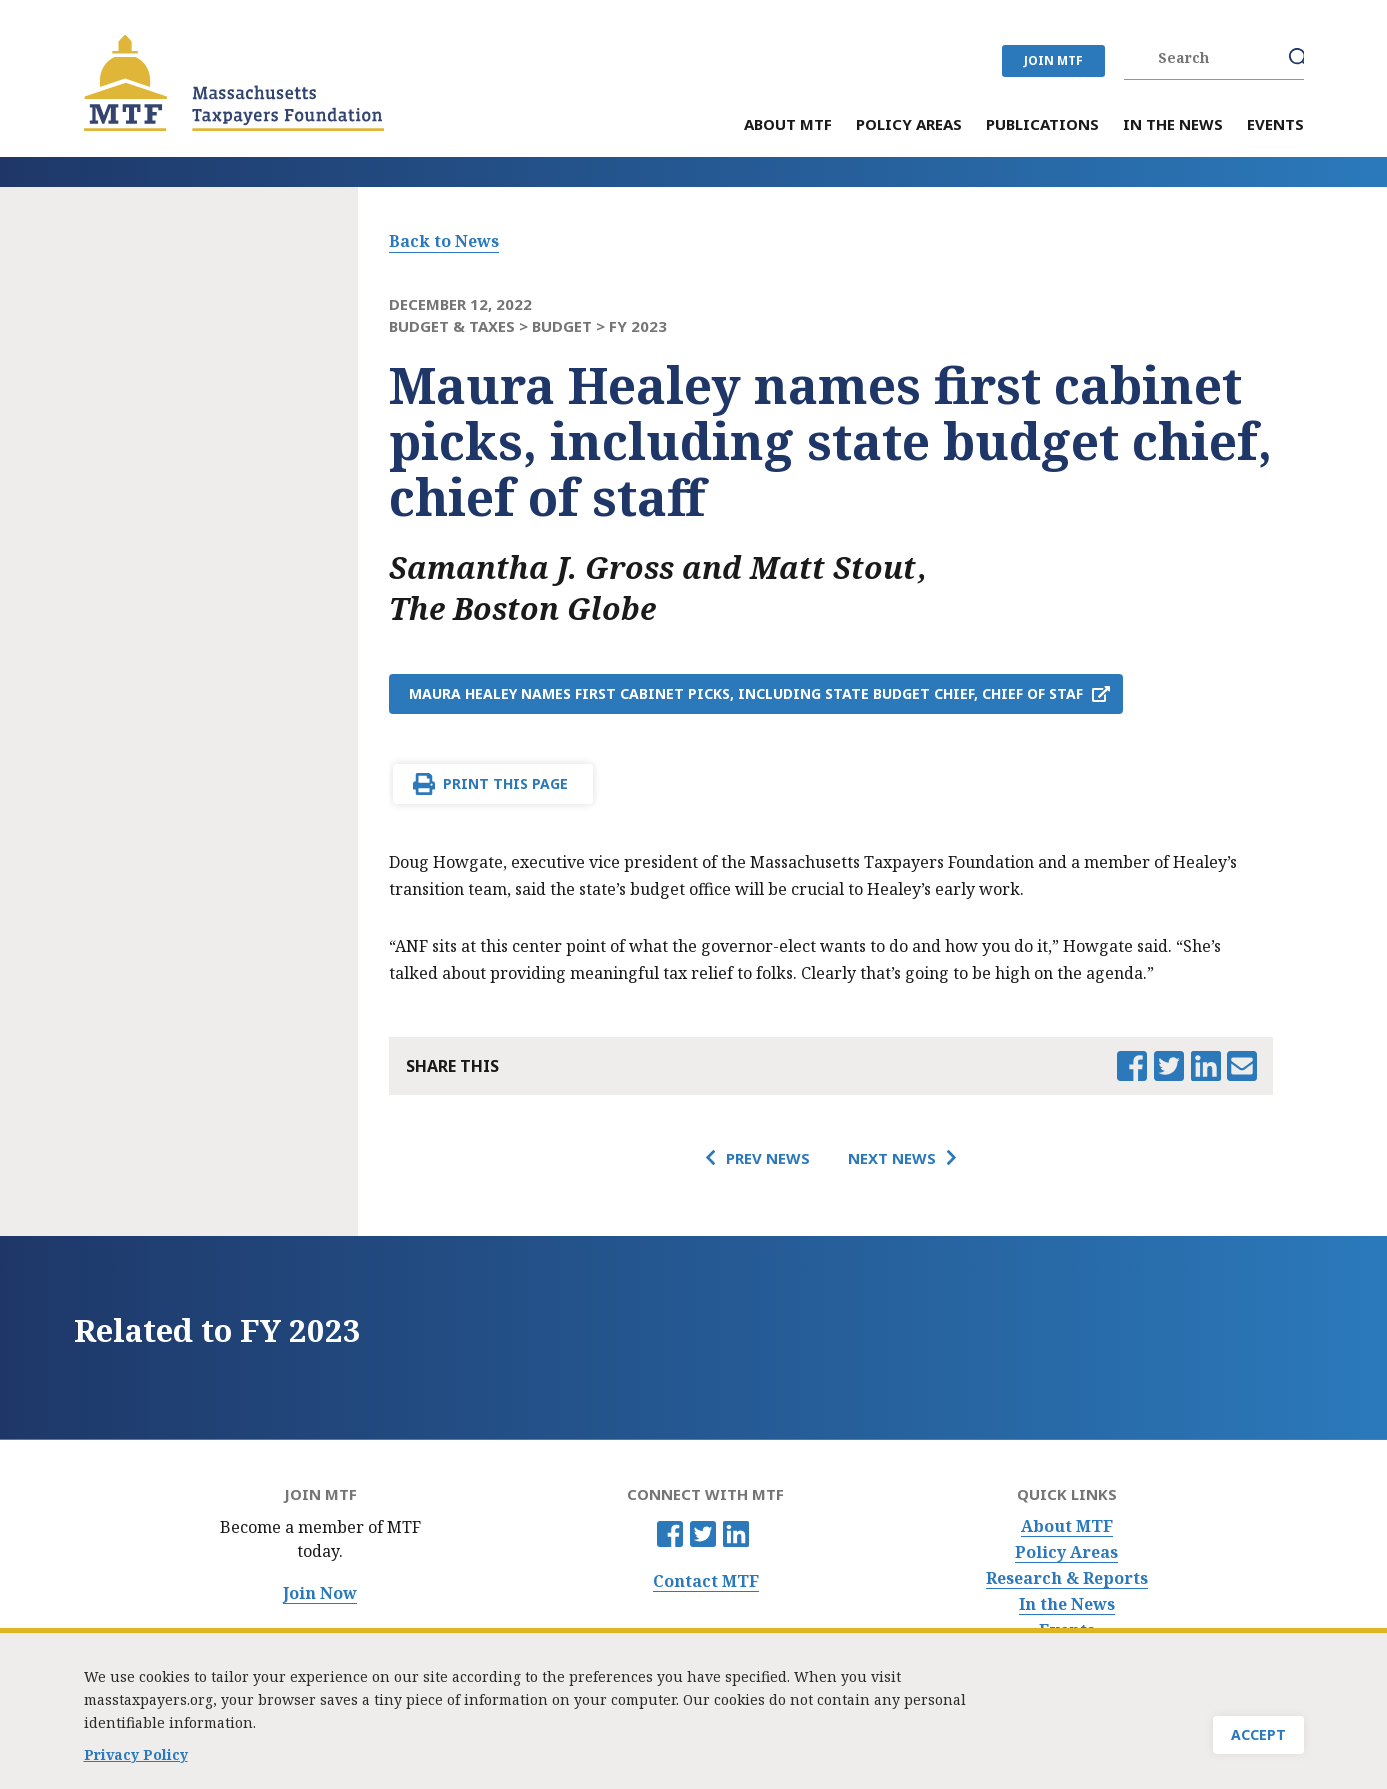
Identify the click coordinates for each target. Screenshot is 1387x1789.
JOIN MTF (1053, 60)
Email (1242, 1066)
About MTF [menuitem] (788, 125)
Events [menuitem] (1275, 125)
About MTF (1067, 1526)
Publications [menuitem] (1042, 125)
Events (1067, 1630)
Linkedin (736, 1534)
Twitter (703, 1534)
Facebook (670, 1534)
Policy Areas (1066, 1552)
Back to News (444, 241)
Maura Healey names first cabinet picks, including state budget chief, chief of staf (746, 693)
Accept (1258, 1742)
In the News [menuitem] (1173, 125)
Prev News (768, 1158)
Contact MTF (706, 1581)
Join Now (320, 1593)
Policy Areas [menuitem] (909, 125)
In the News (1067, 1604)
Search (1299, 58)
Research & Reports (1067, 1578)
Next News (892, 1158)
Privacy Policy (136, 1762)
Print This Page (505, 783)
